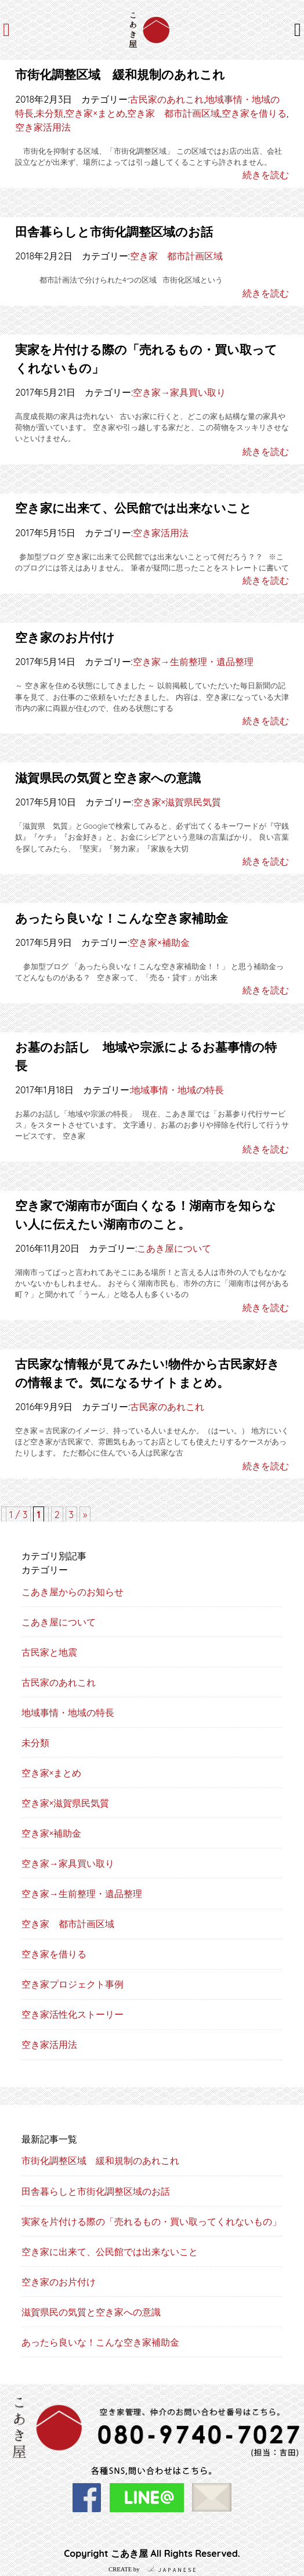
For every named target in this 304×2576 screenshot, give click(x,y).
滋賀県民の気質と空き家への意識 (108, 777)
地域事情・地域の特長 (177, 1090)
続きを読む (266, 174)
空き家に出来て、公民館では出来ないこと (133, 507)
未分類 (49, 113)
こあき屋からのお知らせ (72, 1592)
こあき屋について (174, 1248)
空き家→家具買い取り (179, 392)
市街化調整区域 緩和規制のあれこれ (120, 74)
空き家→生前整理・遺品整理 (193, 661)
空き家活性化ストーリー (72, 2014)
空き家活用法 (43, 127)
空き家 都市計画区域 (173, 113)
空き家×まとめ (95, 113)
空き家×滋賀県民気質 (177, 802)
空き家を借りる (254, 113)
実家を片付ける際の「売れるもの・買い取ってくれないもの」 (151, 2221)
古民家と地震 (49, 1652)
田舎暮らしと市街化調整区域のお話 (114, 231)
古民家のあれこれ (166, 99)
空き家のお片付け (65, 637)
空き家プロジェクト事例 (72, 1984)
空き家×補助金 (159, 942)
